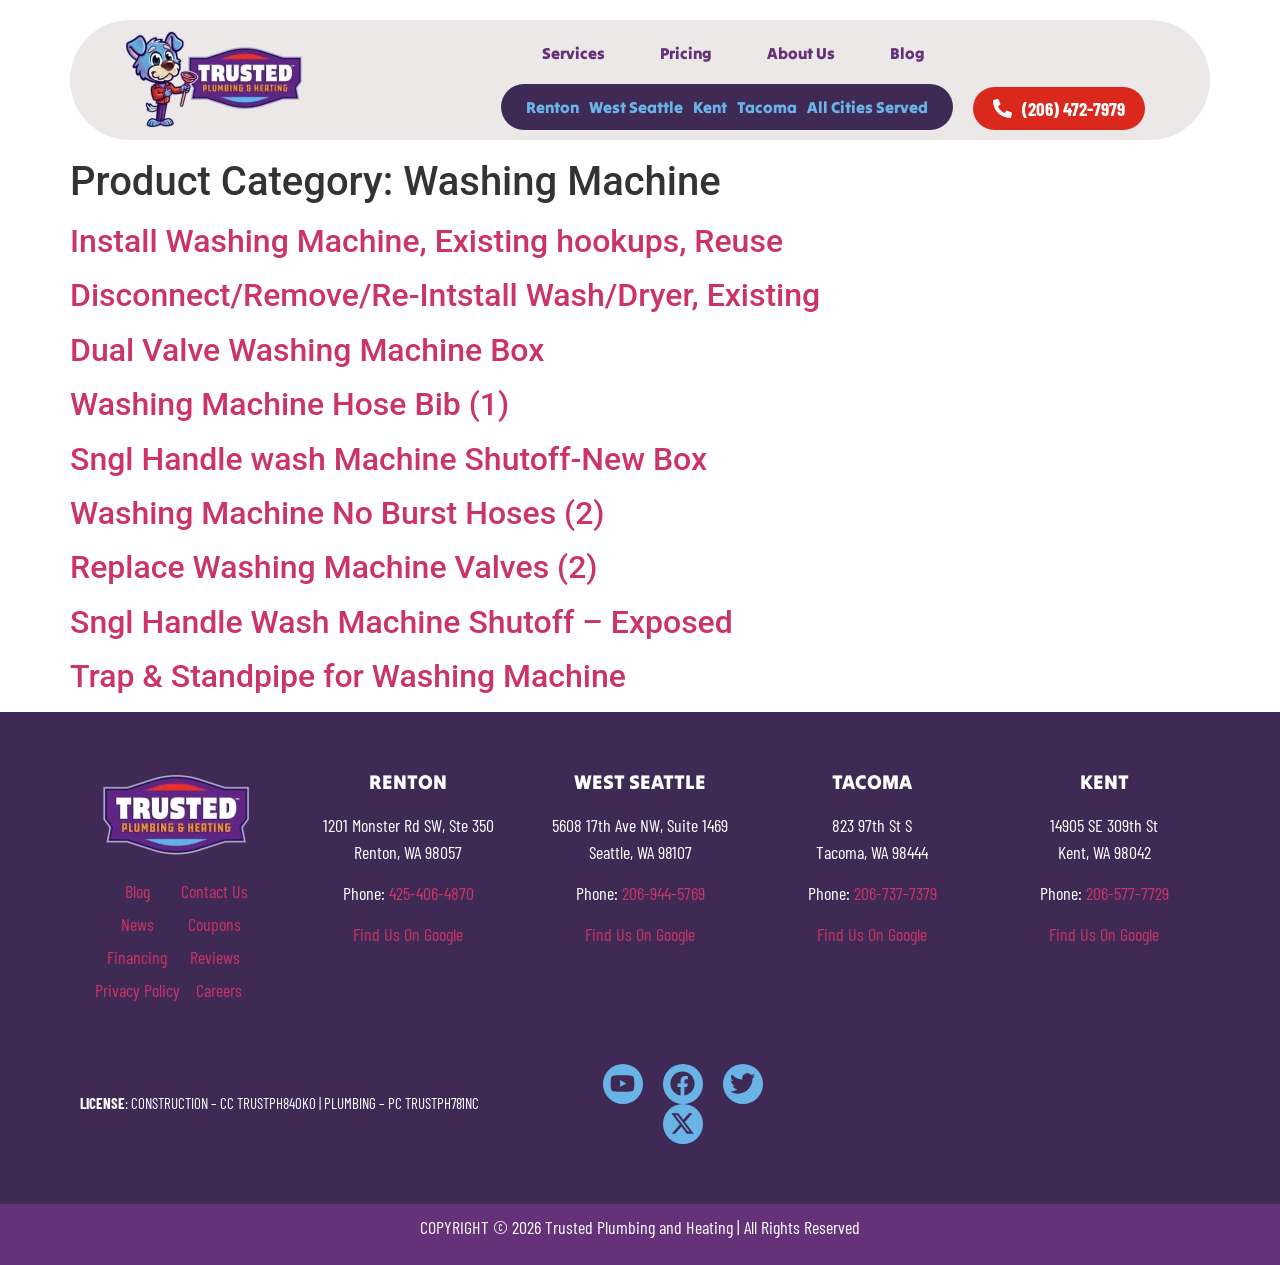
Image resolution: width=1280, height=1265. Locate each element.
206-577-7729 (1127, 893)
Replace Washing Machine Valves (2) (334, 567)
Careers (219, 990)
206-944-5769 (663, 893)
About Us (801, 53)
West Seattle (636, 107)
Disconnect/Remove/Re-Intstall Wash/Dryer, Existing (445, 295)
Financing (137, 957)
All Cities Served (867, 107)
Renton (552, 107)
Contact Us (214, 891)
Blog (907, 53)
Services (573, 53)
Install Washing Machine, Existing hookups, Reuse (426, 241)
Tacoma (767, 107)
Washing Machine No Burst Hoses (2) (337, 513)
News (137, 924)
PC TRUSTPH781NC (433, 1103)
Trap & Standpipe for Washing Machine (348, 676)
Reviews (215, 957)
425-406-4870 (431, 893)
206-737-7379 (895, 893)
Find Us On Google (408, 934)
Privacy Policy (137, 990)
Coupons (214, 924)
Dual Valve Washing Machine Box (307, 350)
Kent (710, 107)
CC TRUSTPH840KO (268, 1103)
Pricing (686, 53)
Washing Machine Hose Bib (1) (289, 404)
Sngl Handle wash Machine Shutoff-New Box (388, 459)
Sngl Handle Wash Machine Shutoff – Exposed (401, 622)
